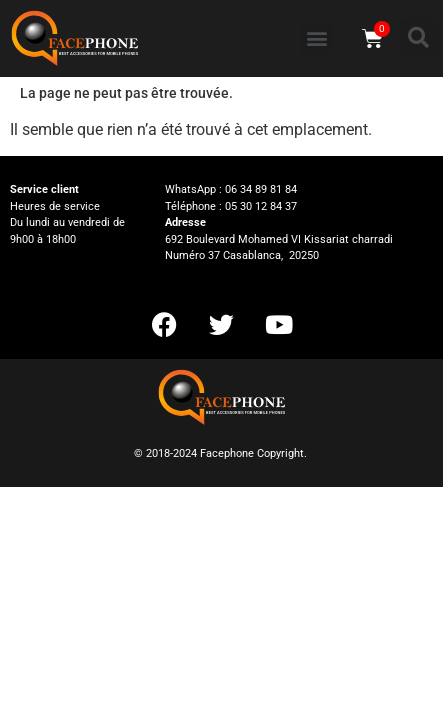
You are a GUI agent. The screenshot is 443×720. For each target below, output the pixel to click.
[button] (316, 38)
